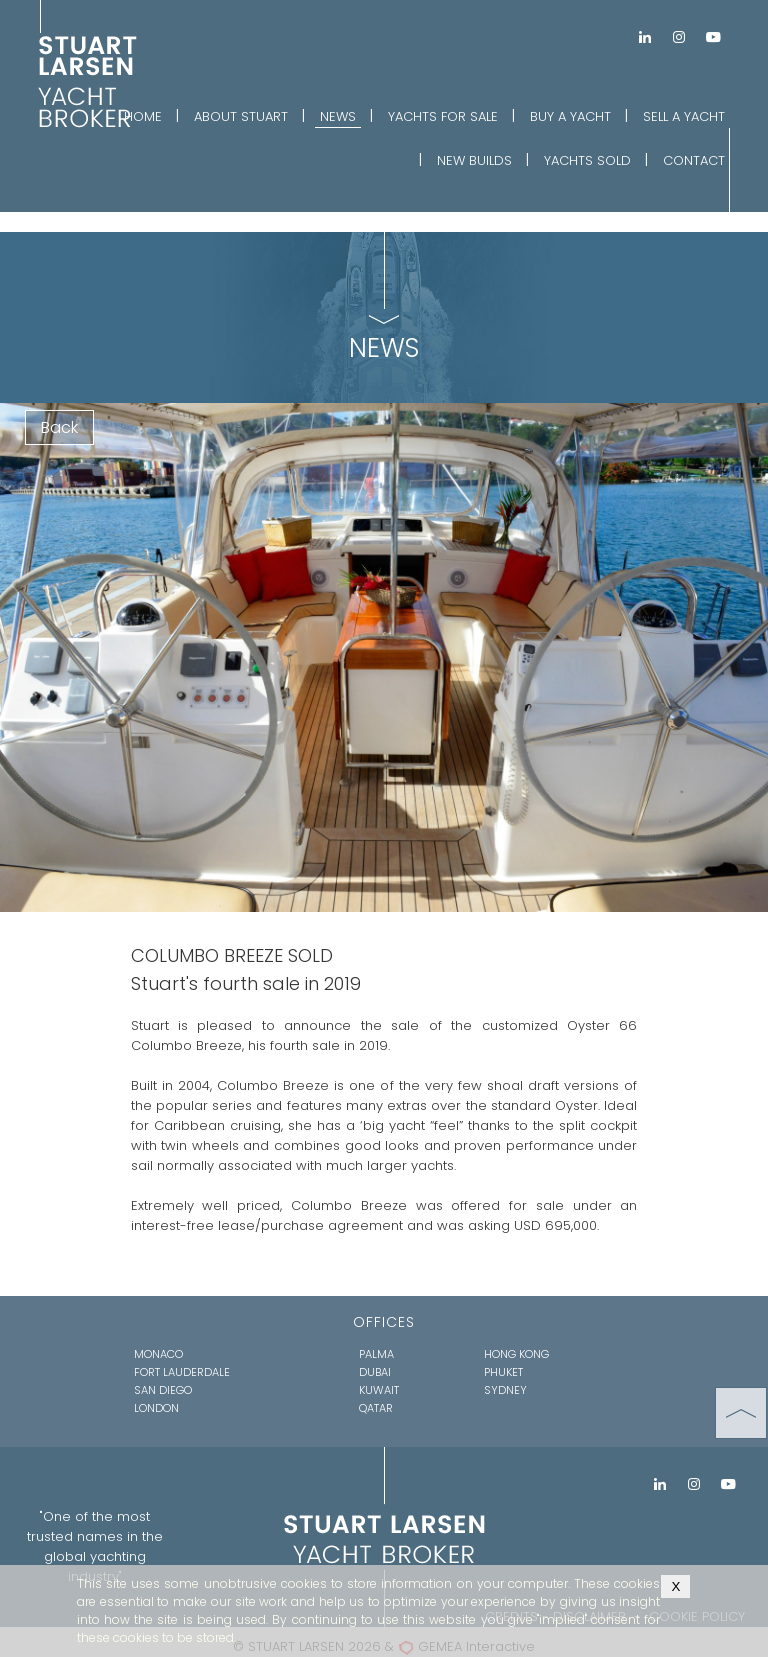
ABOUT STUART (241, 116)
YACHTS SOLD (587, 160)
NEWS (338, 116)
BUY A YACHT (570, 116)
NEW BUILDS (474, 160)
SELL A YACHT (684, 116)
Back (59, 427)
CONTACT (694, 160)
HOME (143, 116)
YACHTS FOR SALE (443, 116)
